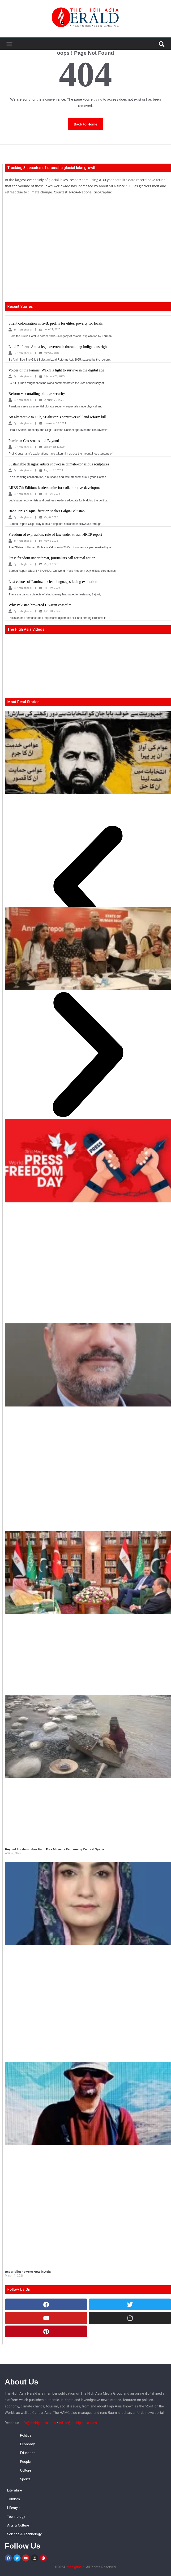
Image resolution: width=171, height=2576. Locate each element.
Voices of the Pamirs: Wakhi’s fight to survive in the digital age (56, 370)
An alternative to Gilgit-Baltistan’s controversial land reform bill (57, 417)
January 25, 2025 (54, 400)
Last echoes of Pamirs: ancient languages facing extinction (53, 582)
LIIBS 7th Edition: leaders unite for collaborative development (56, 488)
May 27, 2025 (51, 353)
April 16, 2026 (52, 587)
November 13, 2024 (55, 423)
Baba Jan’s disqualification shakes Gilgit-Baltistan (47, 511)
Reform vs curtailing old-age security (37, 394)
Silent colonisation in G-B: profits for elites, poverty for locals (56, 323)
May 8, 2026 (51, 517)
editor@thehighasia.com (78, 2423)
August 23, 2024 (53, 470)
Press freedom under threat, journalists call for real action (52, 558)
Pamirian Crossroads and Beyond (34, 441)
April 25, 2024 (52, 493)
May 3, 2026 (51, 564)
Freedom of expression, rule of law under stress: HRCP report (55, 534)
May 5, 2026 (51, 541)
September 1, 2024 (54, 447)
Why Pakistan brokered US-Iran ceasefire (40, 605)
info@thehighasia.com (38, 2423)
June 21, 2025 (52, 329)
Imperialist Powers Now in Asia (28, 2271)
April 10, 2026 (52, 611)
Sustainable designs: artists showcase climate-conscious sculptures (59, 464)
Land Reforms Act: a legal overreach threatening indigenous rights (59, 347)
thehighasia (24, 329)
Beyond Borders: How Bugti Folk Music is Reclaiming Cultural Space (54, 1849)
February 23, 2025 (54, 376)
